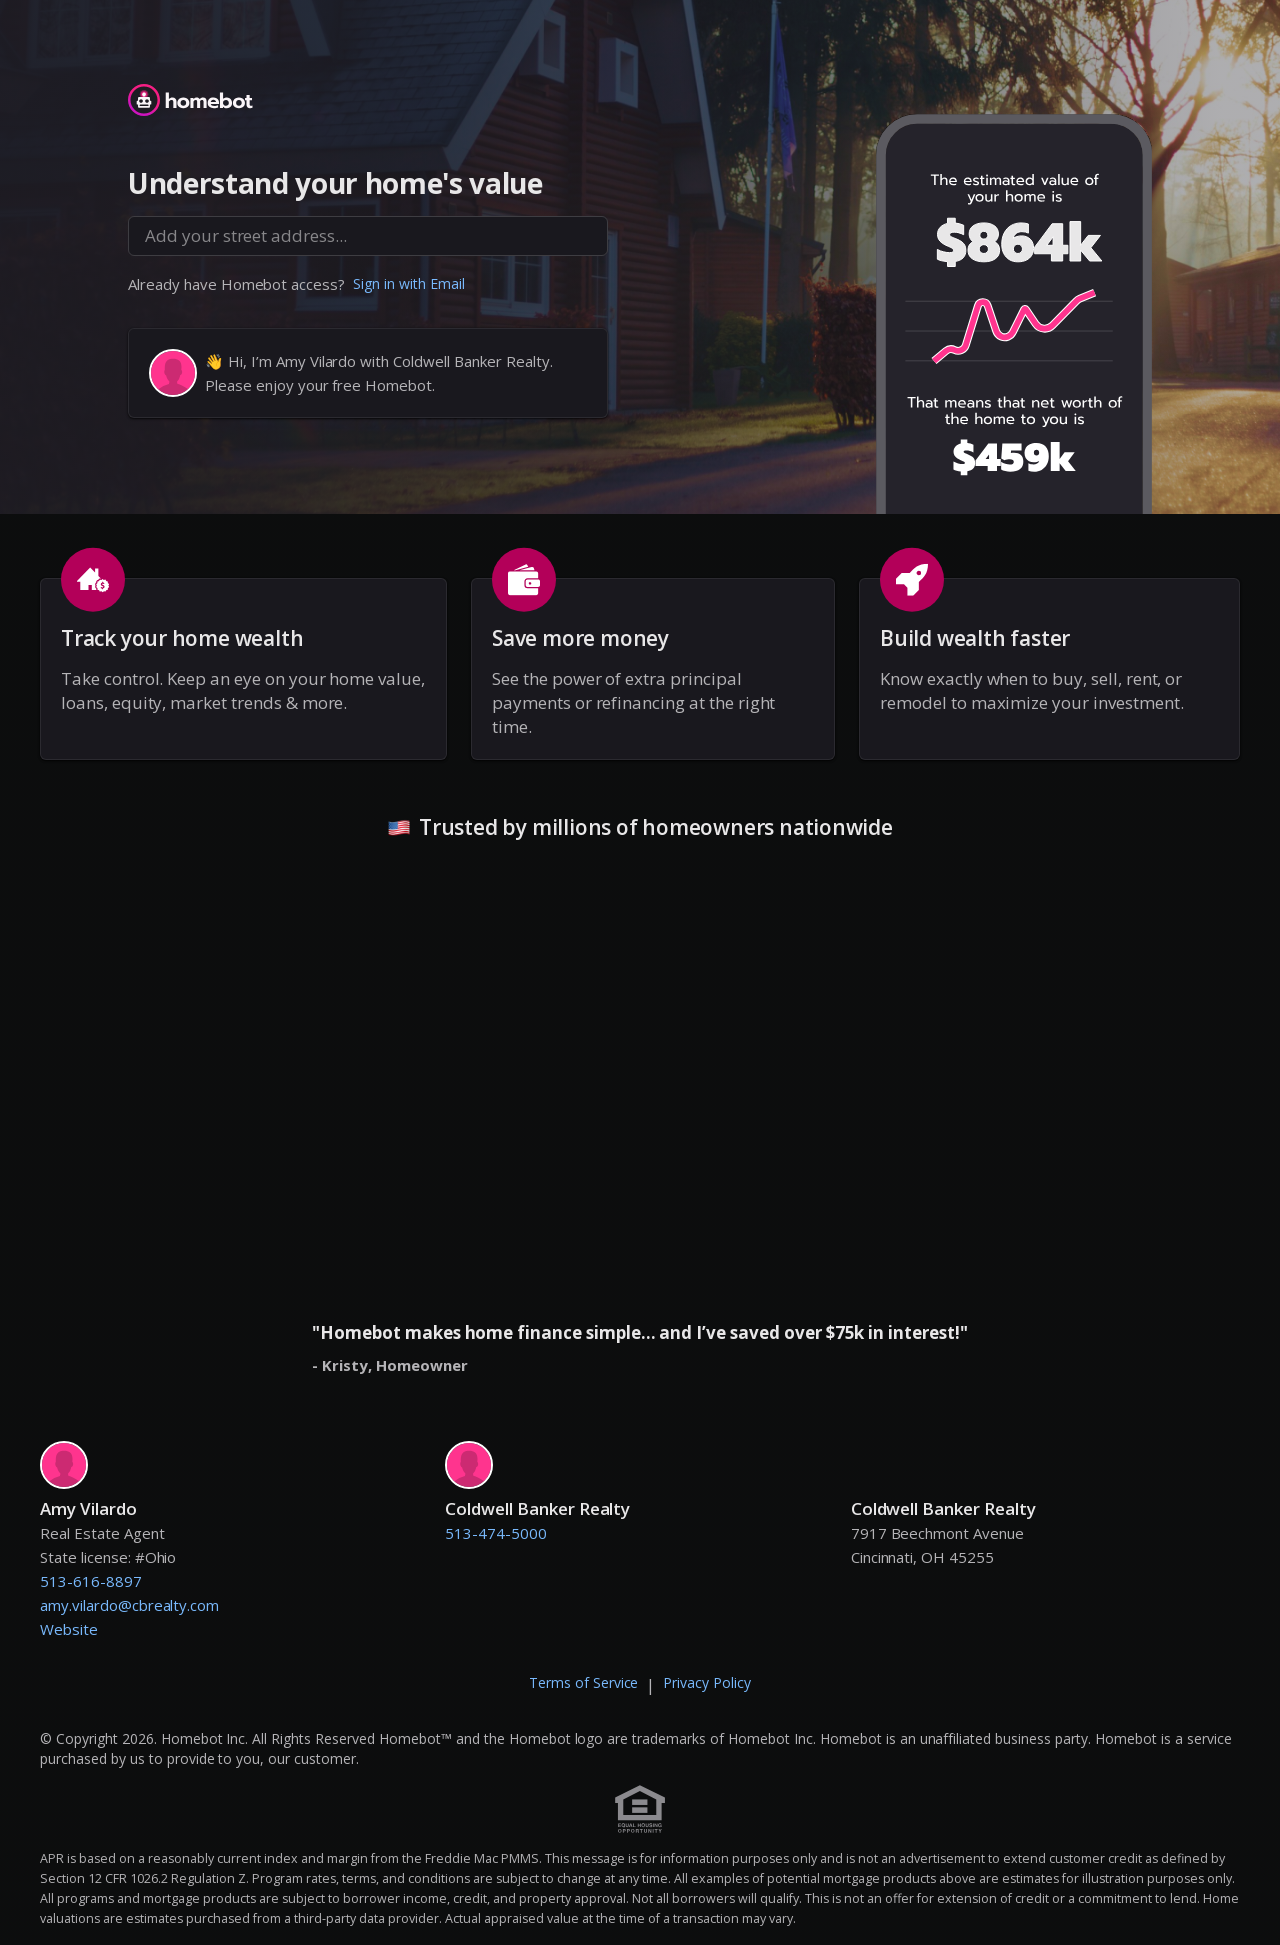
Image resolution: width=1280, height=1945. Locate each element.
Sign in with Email (409, 283)
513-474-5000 (496, 1533)
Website (69, 1629)
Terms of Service (584, 1682)
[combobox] (368, 236)
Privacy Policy (707, 1682)
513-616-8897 (91, 1581)
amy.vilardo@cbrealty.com (129, 1605)
